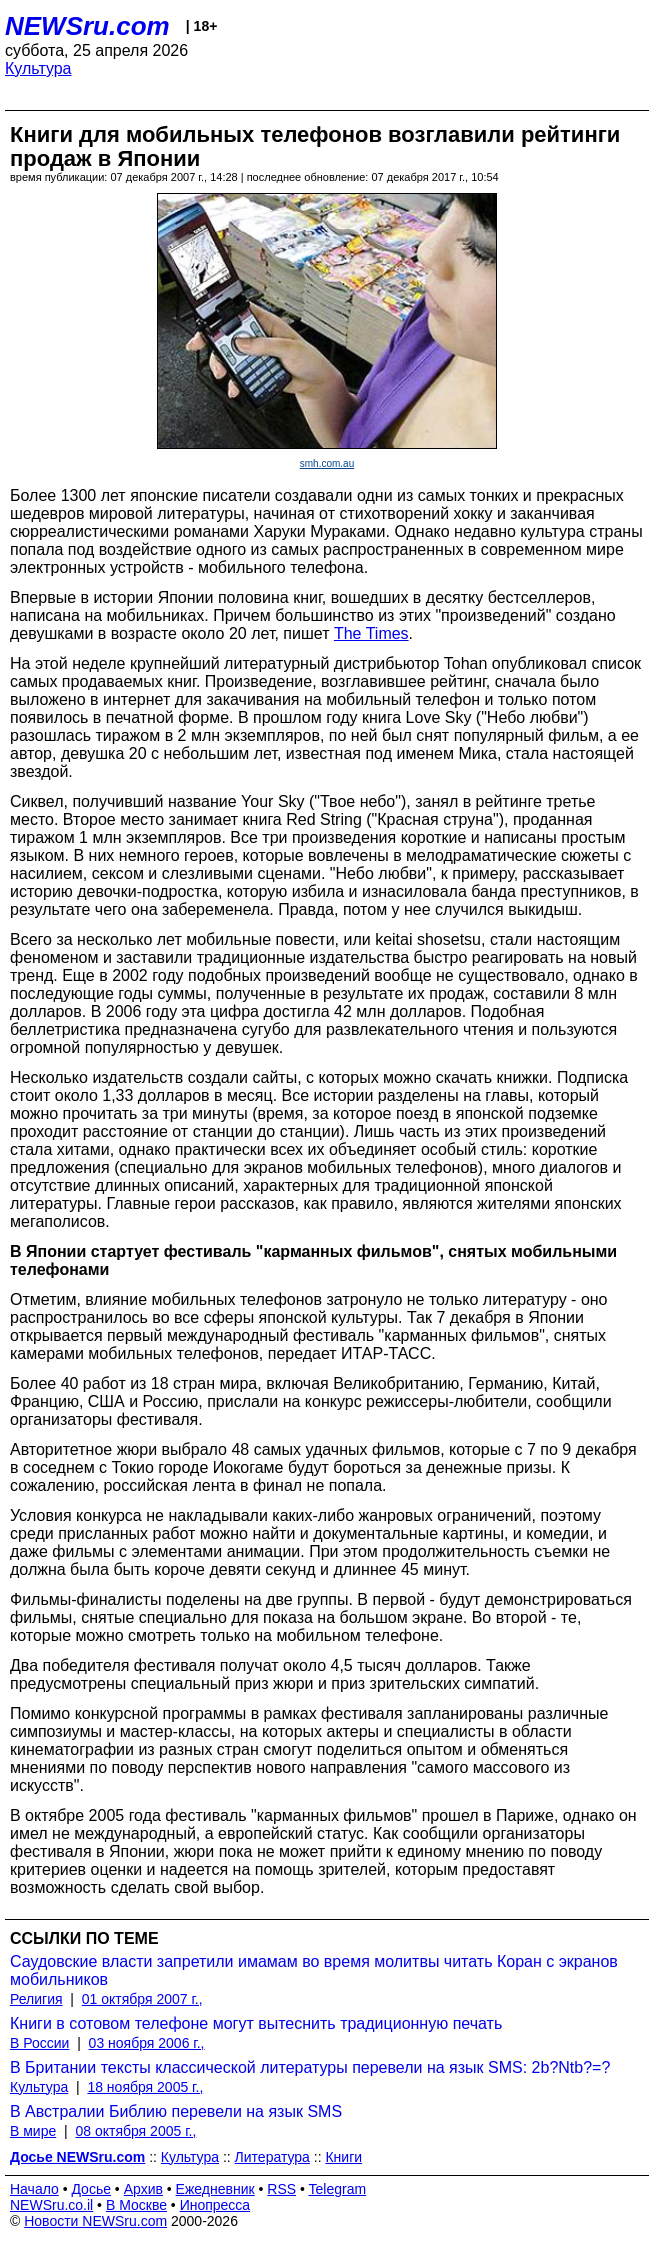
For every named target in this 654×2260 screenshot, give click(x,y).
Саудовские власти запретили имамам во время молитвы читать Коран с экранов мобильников (314, 1970)
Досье (91, 2189)
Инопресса (215, 2205)
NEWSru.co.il (51, 2205)
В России (39, 2043)
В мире (33, 2131)
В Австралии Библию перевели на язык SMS (176, 2111)
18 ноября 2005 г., (145, 2087)
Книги (343, 2157)
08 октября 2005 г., (135, 2131)
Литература (272, 2157)
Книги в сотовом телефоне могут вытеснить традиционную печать (256, 2023)
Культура (38, 68)
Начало (34, 2189)
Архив (143, 2189)
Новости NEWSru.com (95, 2221)
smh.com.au (327, 463)
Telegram (338, 2189)
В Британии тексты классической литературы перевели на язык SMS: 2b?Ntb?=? (310, 2067)
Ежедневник (215, 2189)
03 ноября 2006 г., (147, 2043)
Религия (36, 1999)
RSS (281, 2189)
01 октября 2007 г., (142, 1999)
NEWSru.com (87, 26)
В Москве (136, 2205)
